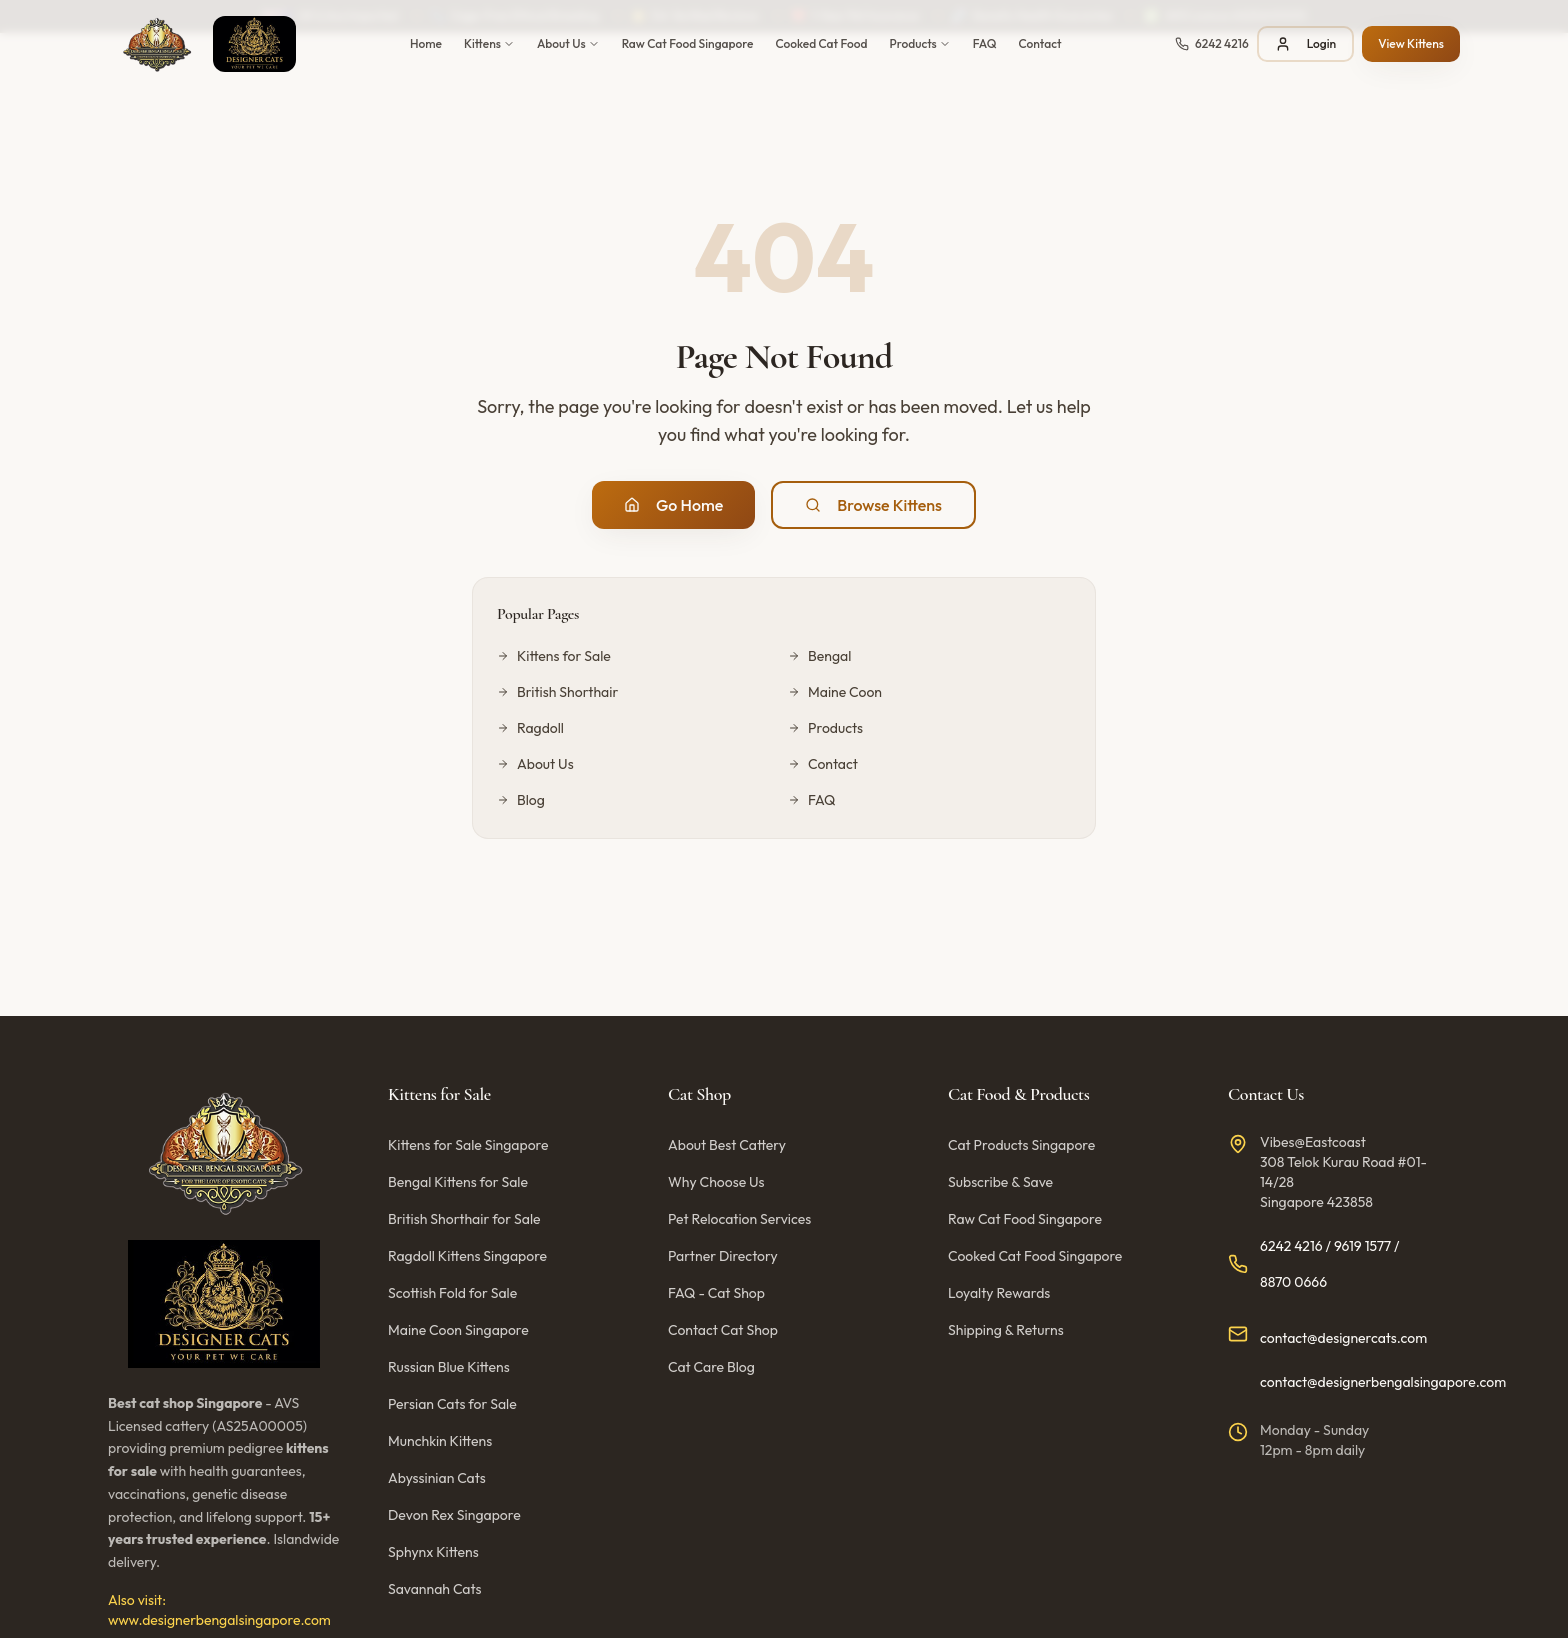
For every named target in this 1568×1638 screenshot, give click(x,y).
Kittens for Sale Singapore (468, 1145)
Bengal (819, 656)
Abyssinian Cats (437, 1478)
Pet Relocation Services (739, 1219)
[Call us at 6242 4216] (1212, 44)
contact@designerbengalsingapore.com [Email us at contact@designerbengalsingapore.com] (1383, 1382)
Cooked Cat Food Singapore (1035, 1256)
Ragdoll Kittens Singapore (467, 1256)
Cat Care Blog (711, 1367)
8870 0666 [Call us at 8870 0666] (1293, 1282)
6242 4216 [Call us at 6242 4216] (1291, 1246)
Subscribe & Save (1000, 1182)
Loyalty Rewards (999, 1293)
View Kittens (1411, 43)
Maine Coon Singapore (458, 1330)
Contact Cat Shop (723, 1330)
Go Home (673, 505)
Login (1305, 44)
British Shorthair (557, 692)
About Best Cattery (727, 1145)
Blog (521, 800)
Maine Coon (835, 692)
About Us (568, 43)
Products (920, 43)
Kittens (489, 43)
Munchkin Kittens (440, 1441)
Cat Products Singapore (1021, 1145)
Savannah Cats (434, 1589)
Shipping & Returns (1006, 1330)
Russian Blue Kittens (449, 1367)
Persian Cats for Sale (452, 1404)
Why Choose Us (716, 1182)
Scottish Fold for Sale (452, 1293)
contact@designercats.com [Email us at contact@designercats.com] (1343, 1338)
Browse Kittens (873, 505)
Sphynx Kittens (433, 1552)
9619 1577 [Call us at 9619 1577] (1362, 1246)
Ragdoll (530, 728)
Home (426, 43)
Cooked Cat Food (821, 43)
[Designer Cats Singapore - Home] (202, 44)
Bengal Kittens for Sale (458, 1182)
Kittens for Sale (554, 656)
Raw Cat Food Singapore (688, 43)
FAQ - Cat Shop (716, 1293)
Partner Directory (723, 1256)
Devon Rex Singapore (454, 1515)
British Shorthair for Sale (464, 1219)
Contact (1040, 43)
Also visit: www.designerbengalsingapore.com (219, 1610)
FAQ (985, 43)
